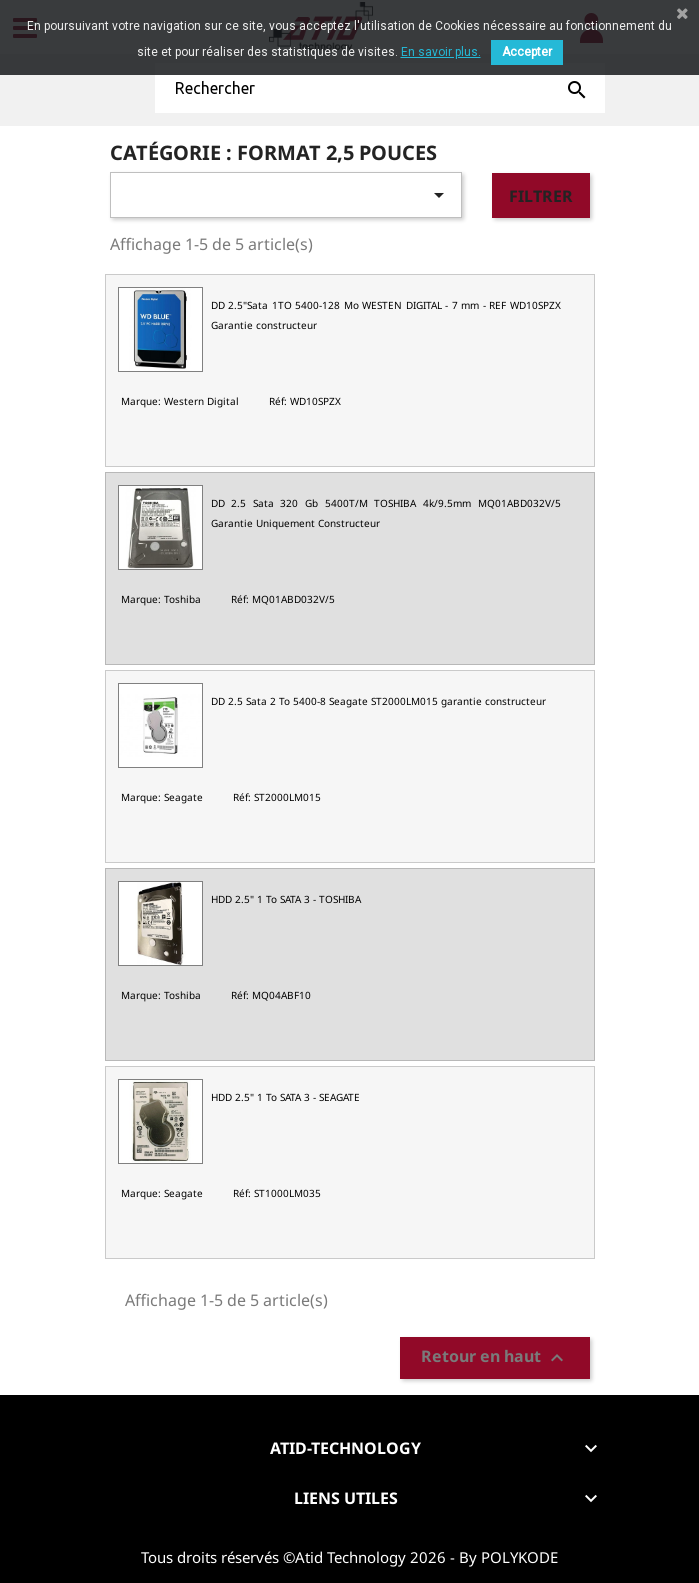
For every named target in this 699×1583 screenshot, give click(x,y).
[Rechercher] (380, 88)
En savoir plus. (441, 52)
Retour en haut (495, 1357)
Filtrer (541, 196)
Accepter (527, 52)
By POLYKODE (508, 1557)
